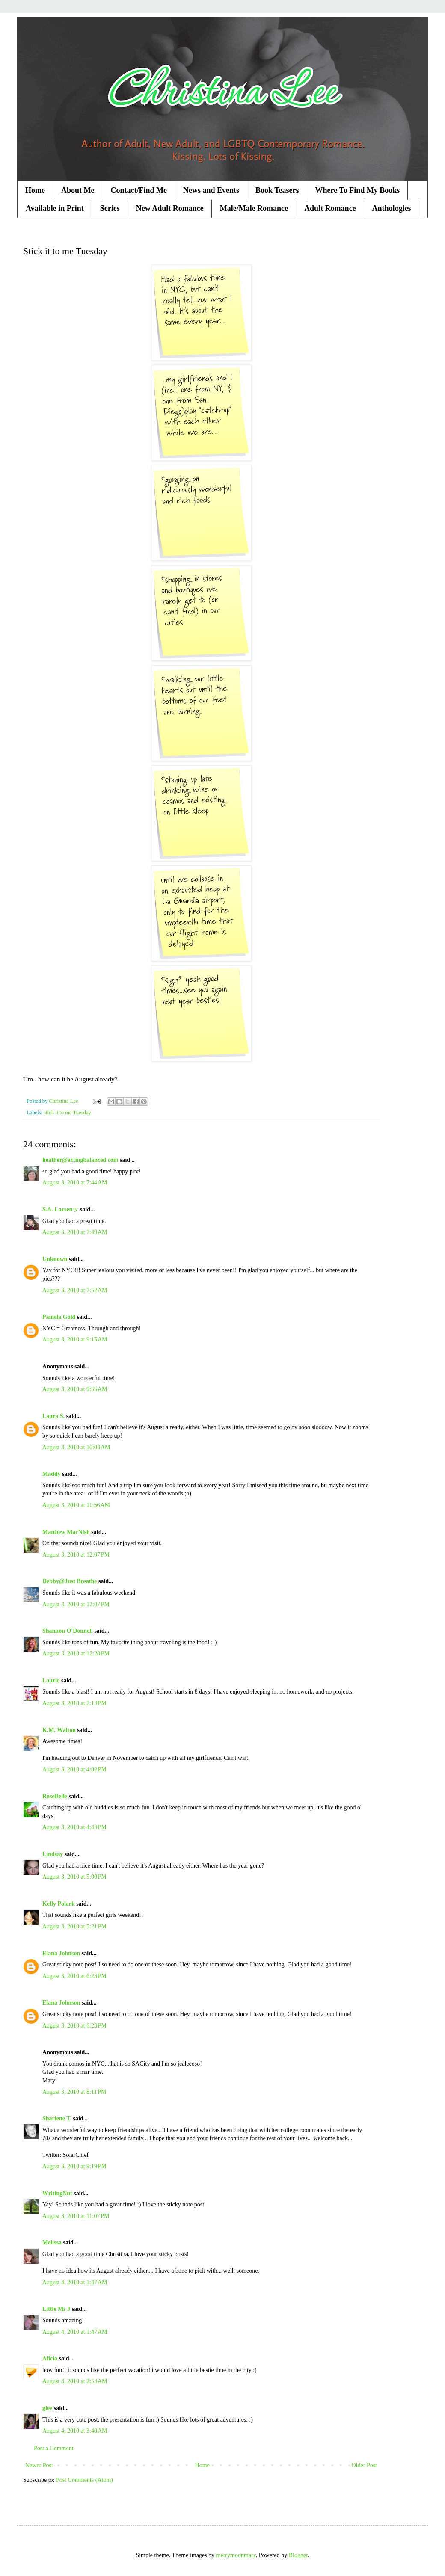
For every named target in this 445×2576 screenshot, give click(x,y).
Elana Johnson (61, 1953)
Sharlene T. (56, 2118)
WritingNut (57, 2193)
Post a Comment (54, 2448)
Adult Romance (330, 208)
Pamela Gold (58, 1317)
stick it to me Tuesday (67, 1113)
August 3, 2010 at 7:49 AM (74, 1232)
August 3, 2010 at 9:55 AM (74, 1389)
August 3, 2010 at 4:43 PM (74, 1827)
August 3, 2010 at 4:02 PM (74, 1769)
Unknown (54, 1259)
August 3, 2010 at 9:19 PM (74, 2166)
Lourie (50, 1680)
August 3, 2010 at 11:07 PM (75, 2216)
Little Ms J (56, 2309)
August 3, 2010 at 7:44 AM (74, 1182)
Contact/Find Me (138, 190)
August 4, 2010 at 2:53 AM (74, 2381)
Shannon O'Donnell (67, 1631)
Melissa (52, 2242)
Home (35, 190)
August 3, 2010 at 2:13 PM (74, 1703)
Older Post (364, 2465)
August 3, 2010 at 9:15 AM (74, 1339)
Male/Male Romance (254, 208)
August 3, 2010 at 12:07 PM (76, 1555)
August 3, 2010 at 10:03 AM (76, 1447)
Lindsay (52, 1854)
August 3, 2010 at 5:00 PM (74, 1877)
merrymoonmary (236, 2555)
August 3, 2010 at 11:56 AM (76, 1505)
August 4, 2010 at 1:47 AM (74, 2282)
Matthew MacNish (66, 1532)
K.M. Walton (59, 1730)
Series (110, 208)
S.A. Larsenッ (60, 1209)
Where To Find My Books (357, 190)
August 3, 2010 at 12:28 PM (76, 1653)
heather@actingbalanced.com (80, 1160)
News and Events (211, 190)
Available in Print (55, 208)
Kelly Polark (58, 1904)
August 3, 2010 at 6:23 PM (74, 1976)
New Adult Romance (170, 208)
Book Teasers (277, 190)
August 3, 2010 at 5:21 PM (74, 1926)
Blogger (298, 2555)
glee (47, 2408)
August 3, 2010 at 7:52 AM (74, 1290)
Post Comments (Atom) (84, 2480)
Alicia (49, 2358)
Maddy (51, 1474)
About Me (78, 190)
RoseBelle (54, 1796)
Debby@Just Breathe (69, 1581)
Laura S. (53, 1416)
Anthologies (391, 208)
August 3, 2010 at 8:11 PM (74, 2092)
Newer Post (39, 2465)
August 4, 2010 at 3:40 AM (74, 2431)
